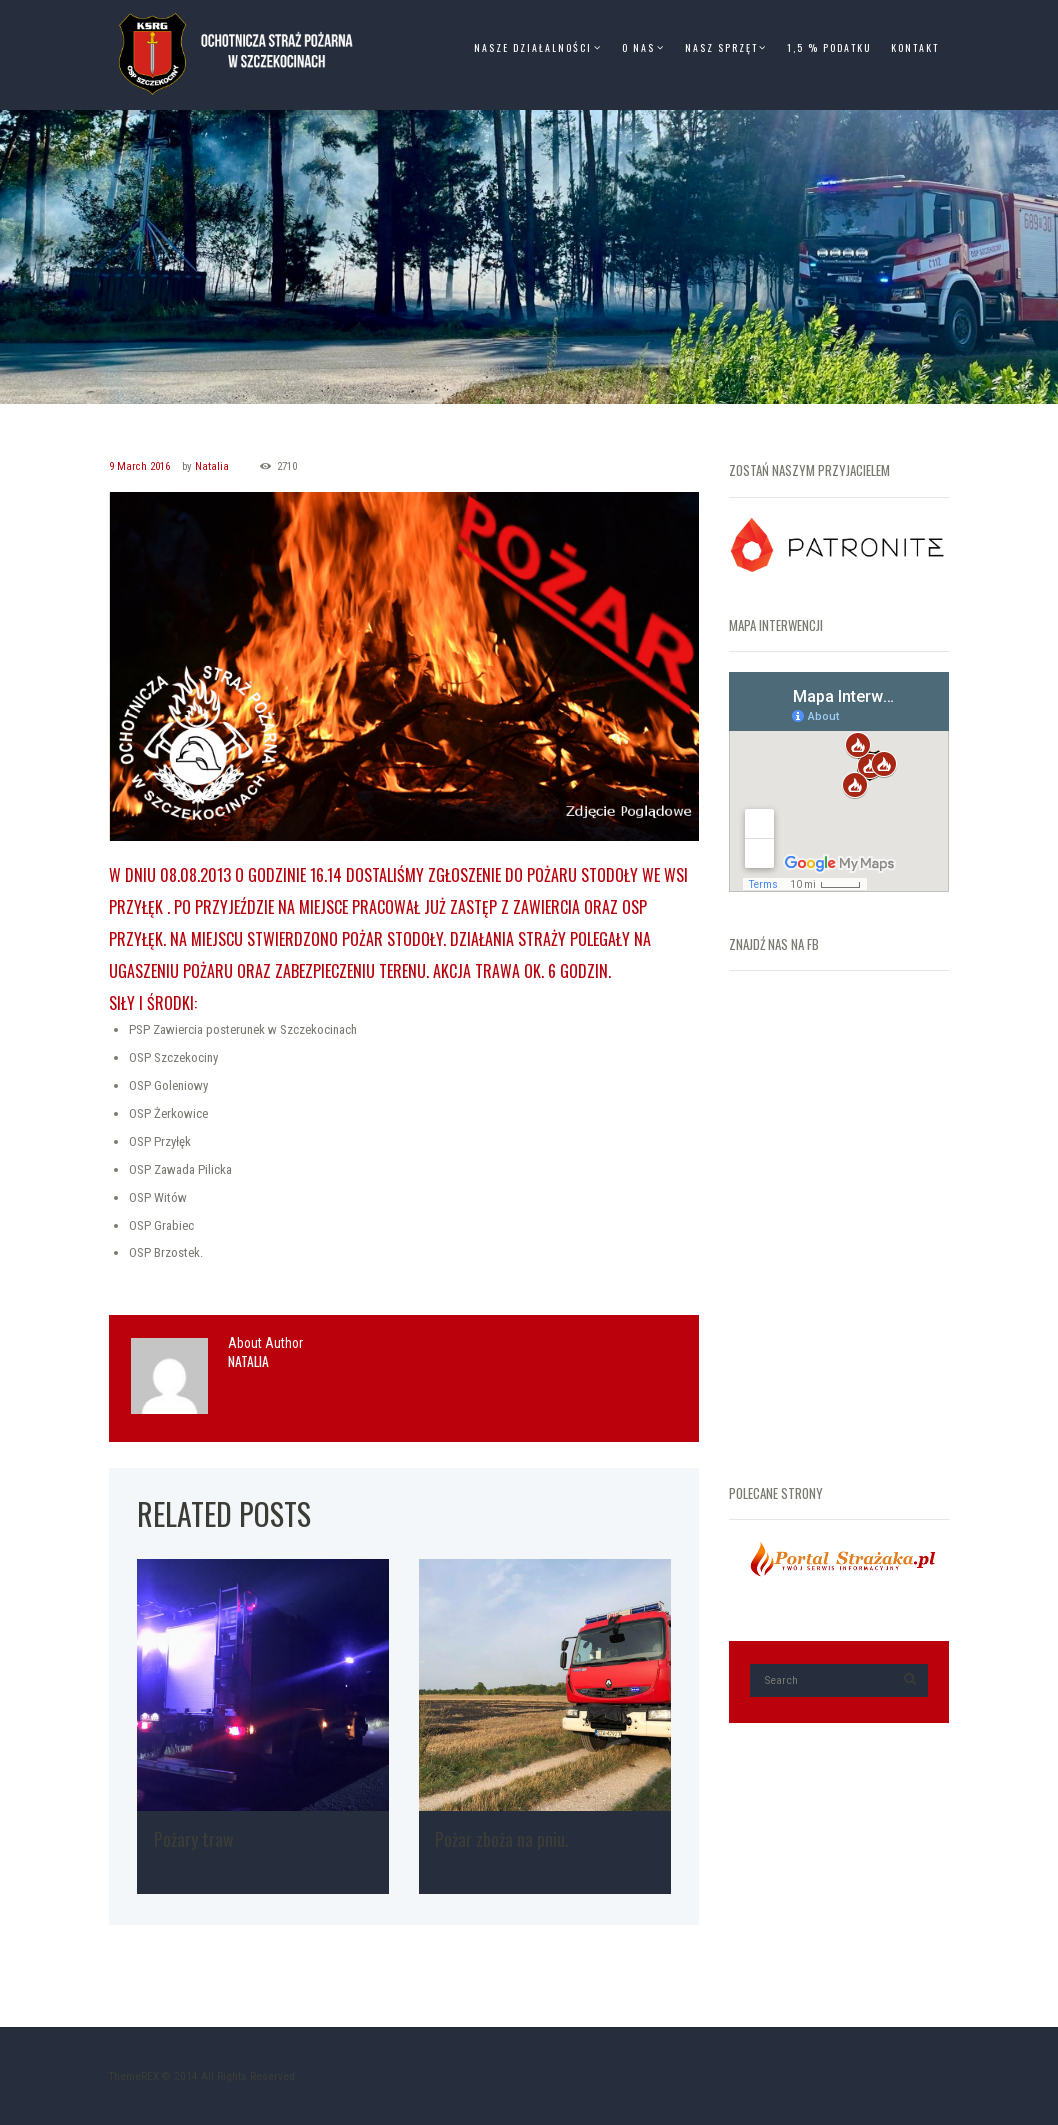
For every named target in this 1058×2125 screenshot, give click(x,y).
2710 (287, 466)
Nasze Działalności (533, 47)
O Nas (638, 47)
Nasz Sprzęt (721, 47)
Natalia (212, 466)
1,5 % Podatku (829, 47)
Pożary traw (194, 1839)
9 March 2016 (139, 466)
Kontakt (915, 47)
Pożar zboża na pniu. (501, 1839)
